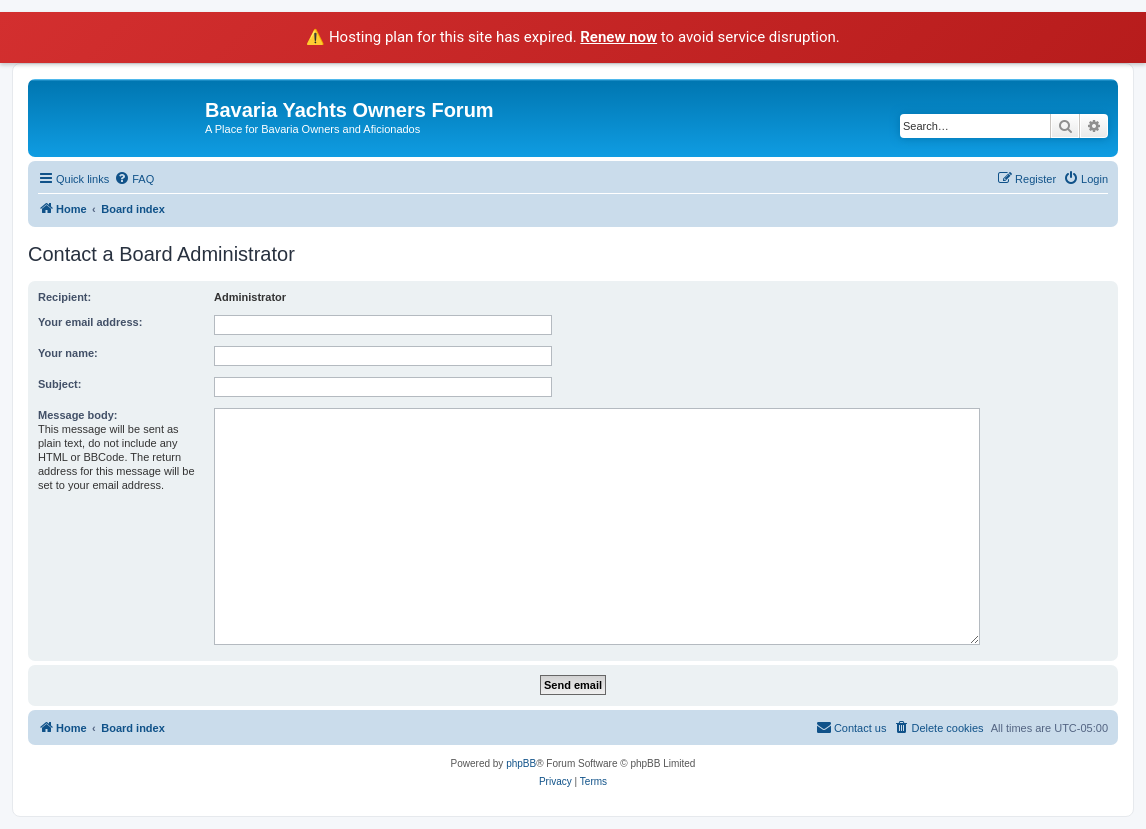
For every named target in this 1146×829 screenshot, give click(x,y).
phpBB (521, 763)
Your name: (68, 353)
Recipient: (64, 297)
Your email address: (90, 322)
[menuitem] (134, 179)
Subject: (59, 384)
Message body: (77, 415)
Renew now (618, 37)
